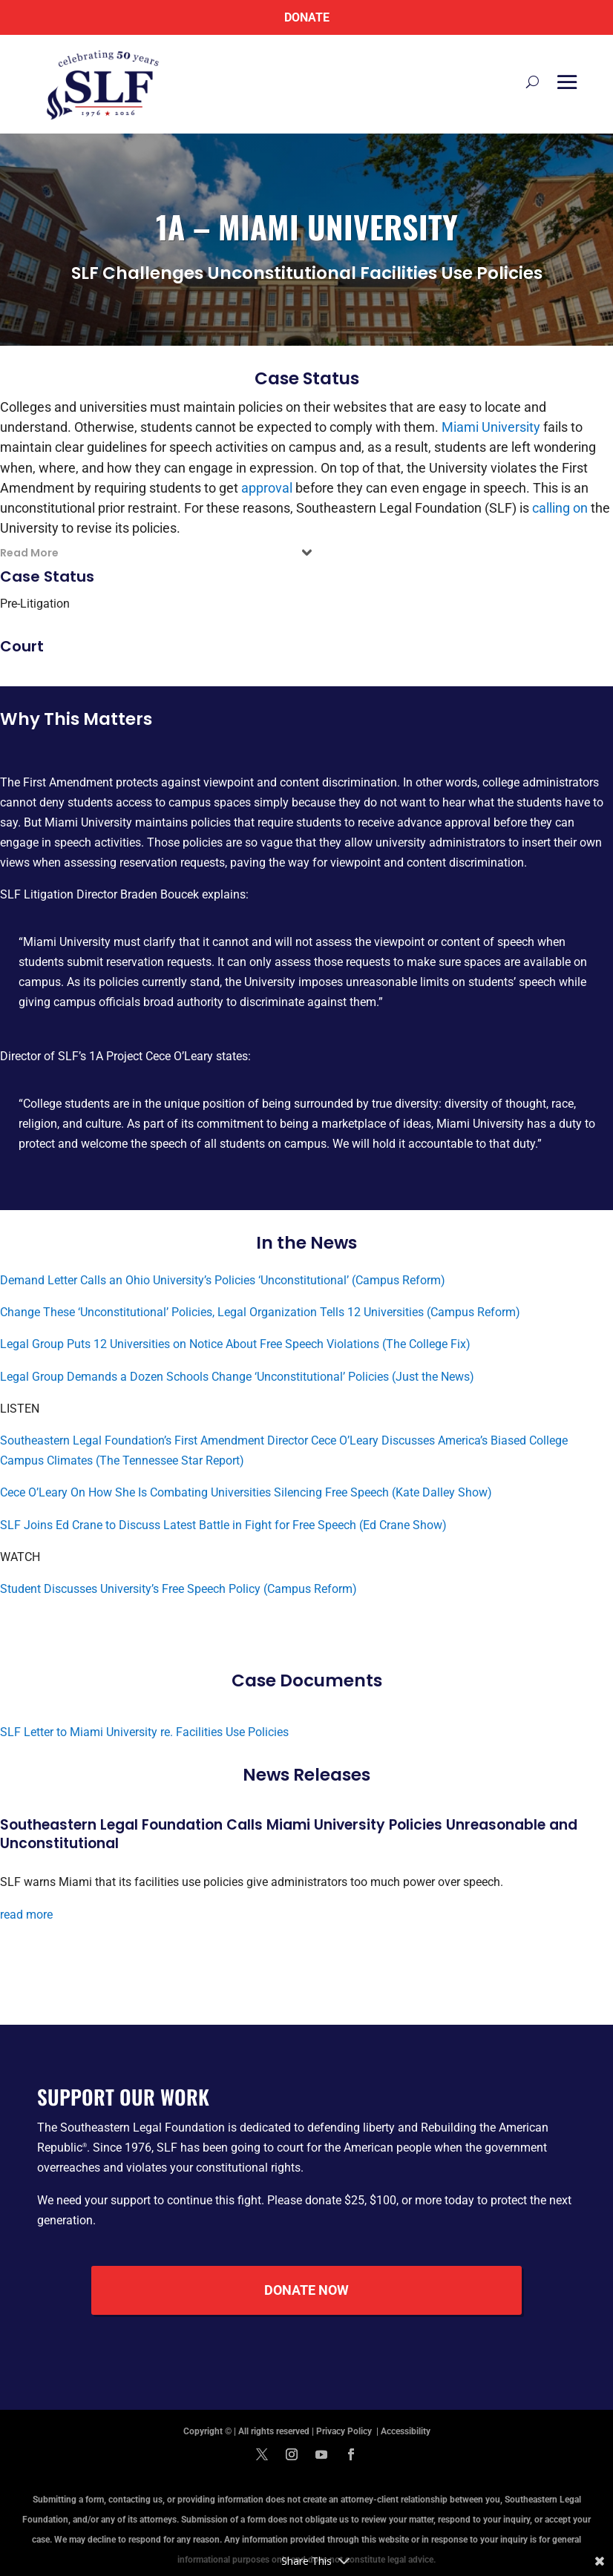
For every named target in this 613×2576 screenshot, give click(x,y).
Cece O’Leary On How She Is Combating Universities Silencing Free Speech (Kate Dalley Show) (246, 1492)
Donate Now (306, 2290)
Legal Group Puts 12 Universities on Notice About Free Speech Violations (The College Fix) (235, 1344)
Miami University (491, 427)
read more (26, 1915)
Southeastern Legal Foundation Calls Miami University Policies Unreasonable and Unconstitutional (288, 1834)
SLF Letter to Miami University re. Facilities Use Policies (144, 1732)
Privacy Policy (345, 2431)
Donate (307, 17)
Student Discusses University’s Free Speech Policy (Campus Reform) (178, 1589)
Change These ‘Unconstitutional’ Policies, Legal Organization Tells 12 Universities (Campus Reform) (260, 1312)
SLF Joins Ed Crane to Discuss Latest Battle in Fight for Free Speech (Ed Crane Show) (223, 1525)
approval (266, 488)
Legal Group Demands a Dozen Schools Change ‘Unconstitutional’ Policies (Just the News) (237, 1377)
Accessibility (405, 2431)
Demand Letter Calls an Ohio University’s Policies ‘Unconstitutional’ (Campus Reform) (222, 1280)
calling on (560, 508)
